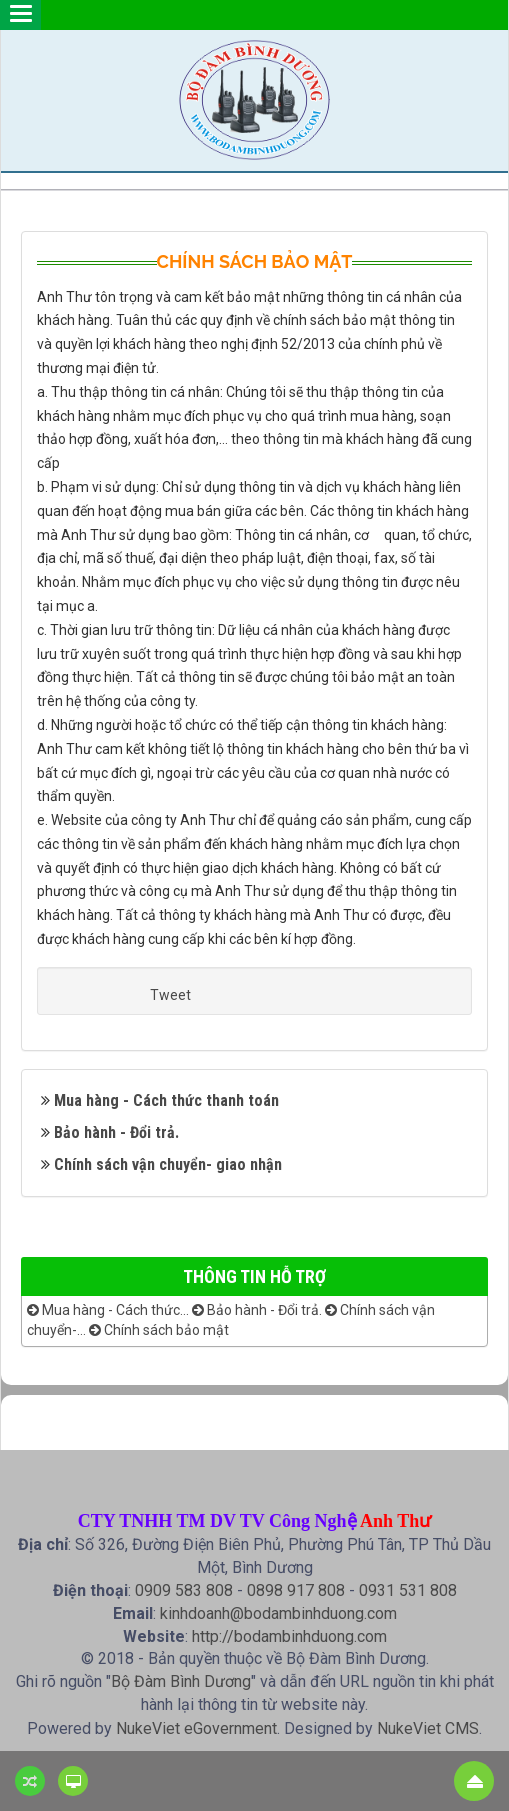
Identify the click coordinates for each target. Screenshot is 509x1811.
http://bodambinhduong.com (289, 1636)
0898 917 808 (296, 1590)
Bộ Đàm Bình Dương (181, 1681)
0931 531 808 (408, 1590)
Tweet (170, 995)
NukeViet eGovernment (196, 1728)
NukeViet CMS (428, 1728)
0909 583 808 (184, 1590)
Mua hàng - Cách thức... (108, 1310)
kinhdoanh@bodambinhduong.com (278, 1613)
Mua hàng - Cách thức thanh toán (166, 1100)
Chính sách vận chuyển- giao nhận (168, 1164)
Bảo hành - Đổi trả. (116, 1132)
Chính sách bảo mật (159, 1330)
